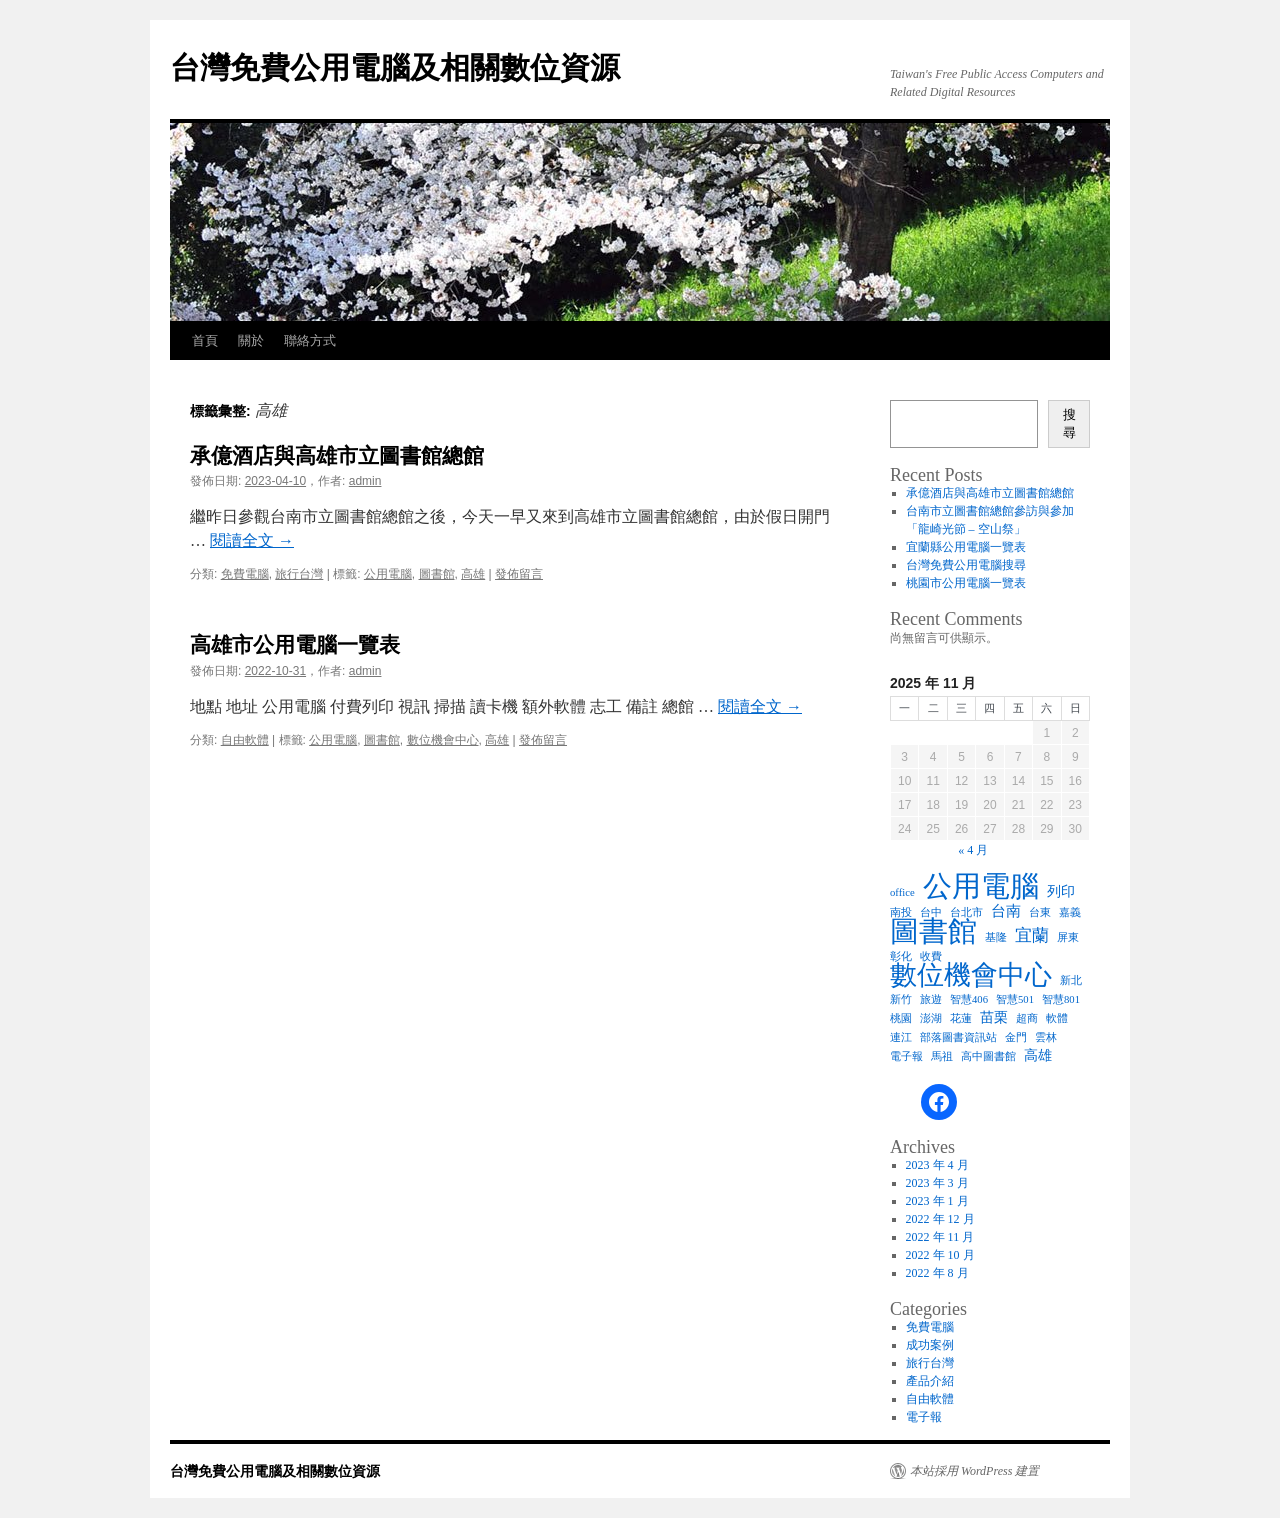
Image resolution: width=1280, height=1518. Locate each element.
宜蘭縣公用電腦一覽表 (966, 547)
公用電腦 (388, 574)
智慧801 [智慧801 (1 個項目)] (1061, 999)
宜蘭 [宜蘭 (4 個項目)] (1032, 936)
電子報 (924, 1417)
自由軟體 (245, 740)
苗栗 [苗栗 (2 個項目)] (994, 1017)
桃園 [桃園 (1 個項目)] (901, 1018)
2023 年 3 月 (937, 1183)
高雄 (473, 574)
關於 (251, 340)
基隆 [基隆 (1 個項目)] (996, 937)
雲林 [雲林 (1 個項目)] (1046, 1037)
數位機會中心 (443, 740)
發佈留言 (519, 574)
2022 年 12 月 (940, 1219)
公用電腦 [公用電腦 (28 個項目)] (981, 886)
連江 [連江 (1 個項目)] (901, 1037)
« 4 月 (973, 850)
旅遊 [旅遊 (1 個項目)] (931, 999)
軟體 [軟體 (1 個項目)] (1057, 1018)
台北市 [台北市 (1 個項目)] (966, 912)
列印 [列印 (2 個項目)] (1061, 891)
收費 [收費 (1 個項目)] (931, 956)
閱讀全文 (252, 540)
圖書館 (437, 574)
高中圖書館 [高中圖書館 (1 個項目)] (988, 1056)
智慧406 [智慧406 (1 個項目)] (969, 999)
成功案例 (930, 1345)
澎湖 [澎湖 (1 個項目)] (931, 1018)
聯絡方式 (310, 340)
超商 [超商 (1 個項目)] (1027, 1018)
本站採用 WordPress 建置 (974, 1471)
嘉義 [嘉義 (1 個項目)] (1070, 912)
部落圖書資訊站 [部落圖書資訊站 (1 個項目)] (958, 1037)
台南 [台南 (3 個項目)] (1006, 910)
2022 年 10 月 (940, 1255)
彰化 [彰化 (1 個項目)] (901, 956)
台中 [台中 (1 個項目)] (931, 912)
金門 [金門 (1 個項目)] (1016, 1037)
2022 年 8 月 (937, 1273)
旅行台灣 (299, 574)
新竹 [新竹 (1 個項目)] (901, 999)
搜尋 (1069, 423)
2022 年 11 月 (940, 1237)
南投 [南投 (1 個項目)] (901, 912)
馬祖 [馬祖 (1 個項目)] (942, 1056)
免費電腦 (245, 574)
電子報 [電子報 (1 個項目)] (906, 1056)
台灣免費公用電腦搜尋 (966, 565)
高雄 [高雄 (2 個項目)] (1038, 1055)
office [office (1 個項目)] (902, 892)
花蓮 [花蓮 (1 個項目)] (961, 1018)
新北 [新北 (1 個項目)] (1071, 980)
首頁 (205, 340)
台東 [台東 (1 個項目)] (1040, 912)
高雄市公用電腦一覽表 (295, 644)
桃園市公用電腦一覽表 (966, 583)
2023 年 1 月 (937, 1201)
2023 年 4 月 (937, 1165)
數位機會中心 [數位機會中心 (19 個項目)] (971, 975)
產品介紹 (930, 1381)
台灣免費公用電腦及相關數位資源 (395, 67)
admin (365, 481)
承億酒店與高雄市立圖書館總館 (337, 455)
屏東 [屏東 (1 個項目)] (1068, 937)
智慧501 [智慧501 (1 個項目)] (1015, 999)
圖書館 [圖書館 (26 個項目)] (933, 931)
